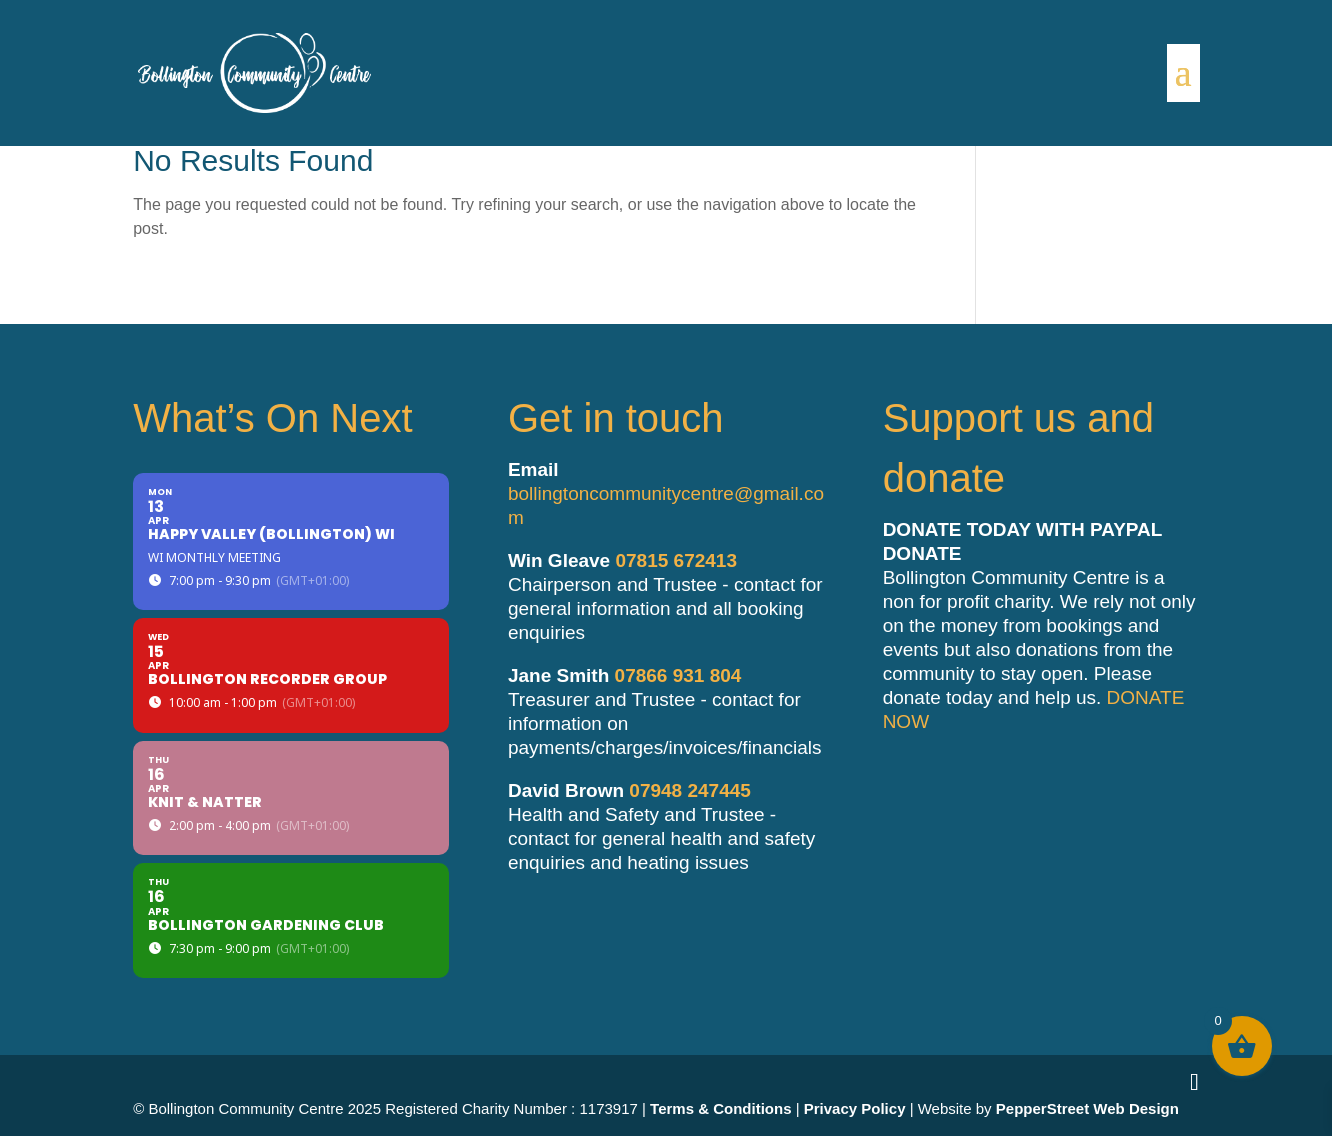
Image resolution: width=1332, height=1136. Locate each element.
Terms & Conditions (720, 1108)
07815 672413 (676, 560)
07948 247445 (690, 790)
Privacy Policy (855, 1108)
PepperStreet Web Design (1087, 1108)
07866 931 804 (678, 675)
